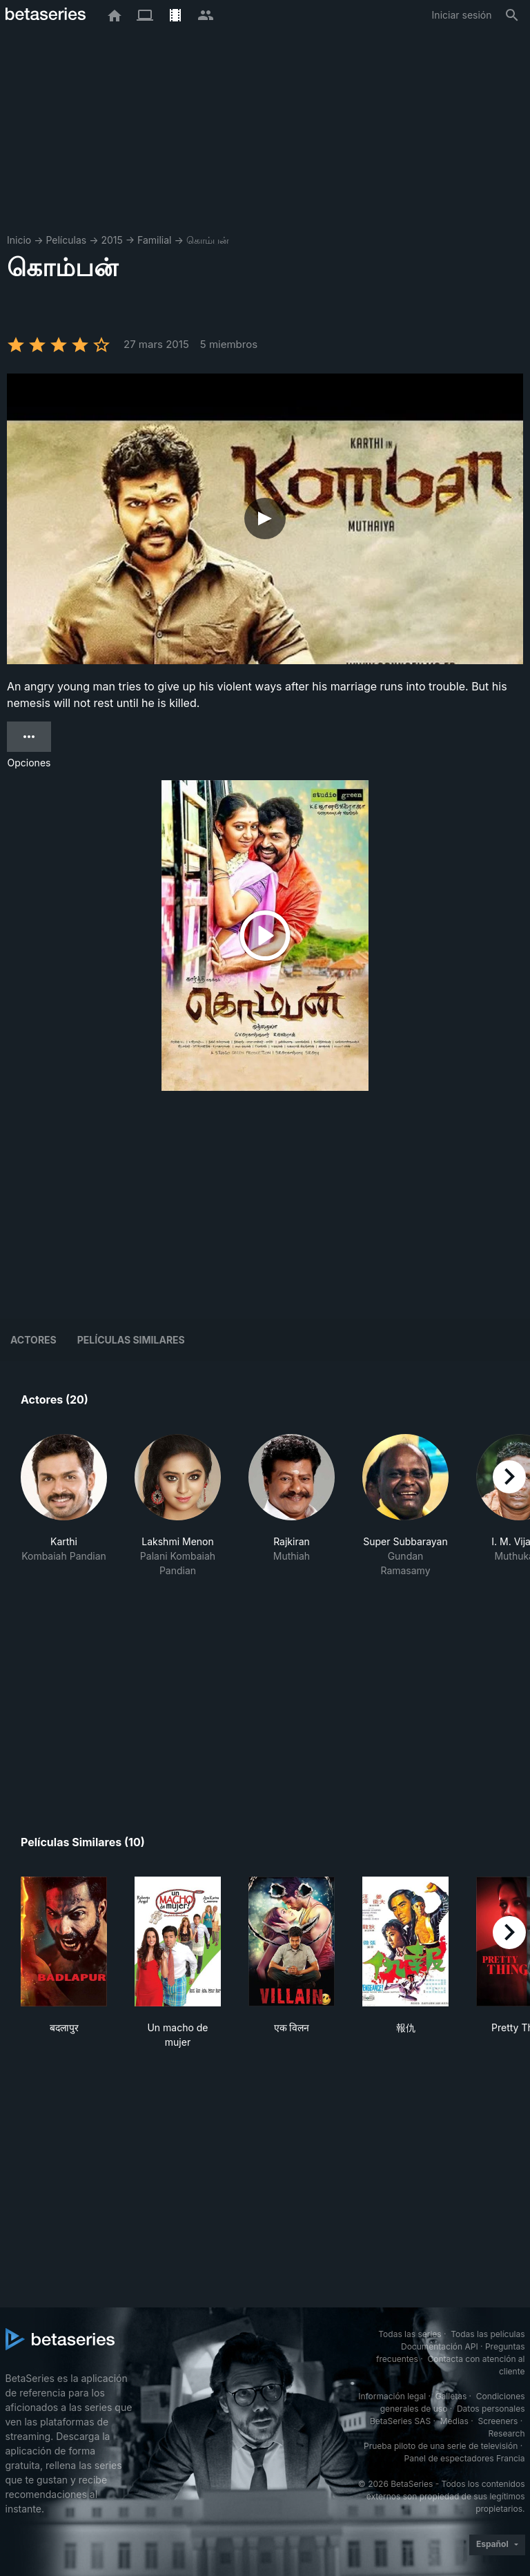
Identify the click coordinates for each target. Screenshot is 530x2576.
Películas (66, 240)
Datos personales (491, 2408)
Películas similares (131, 1340)
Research (507, 2433)
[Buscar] (512, 15)
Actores (33, 1340)
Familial (154, 240)
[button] (64, 1506)
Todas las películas (487, 2334)
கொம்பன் (207, 240)
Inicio (19, 240)
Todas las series (409, 2334)
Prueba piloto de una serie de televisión (441, 2446)
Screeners (498, 2421)
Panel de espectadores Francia (464, 2458)
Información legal (392, 2396)
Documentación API (439, 2346)
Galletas (451, 2396)
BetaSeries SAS (400, 2421)
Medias (454, 2421)
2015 (111, 240)
